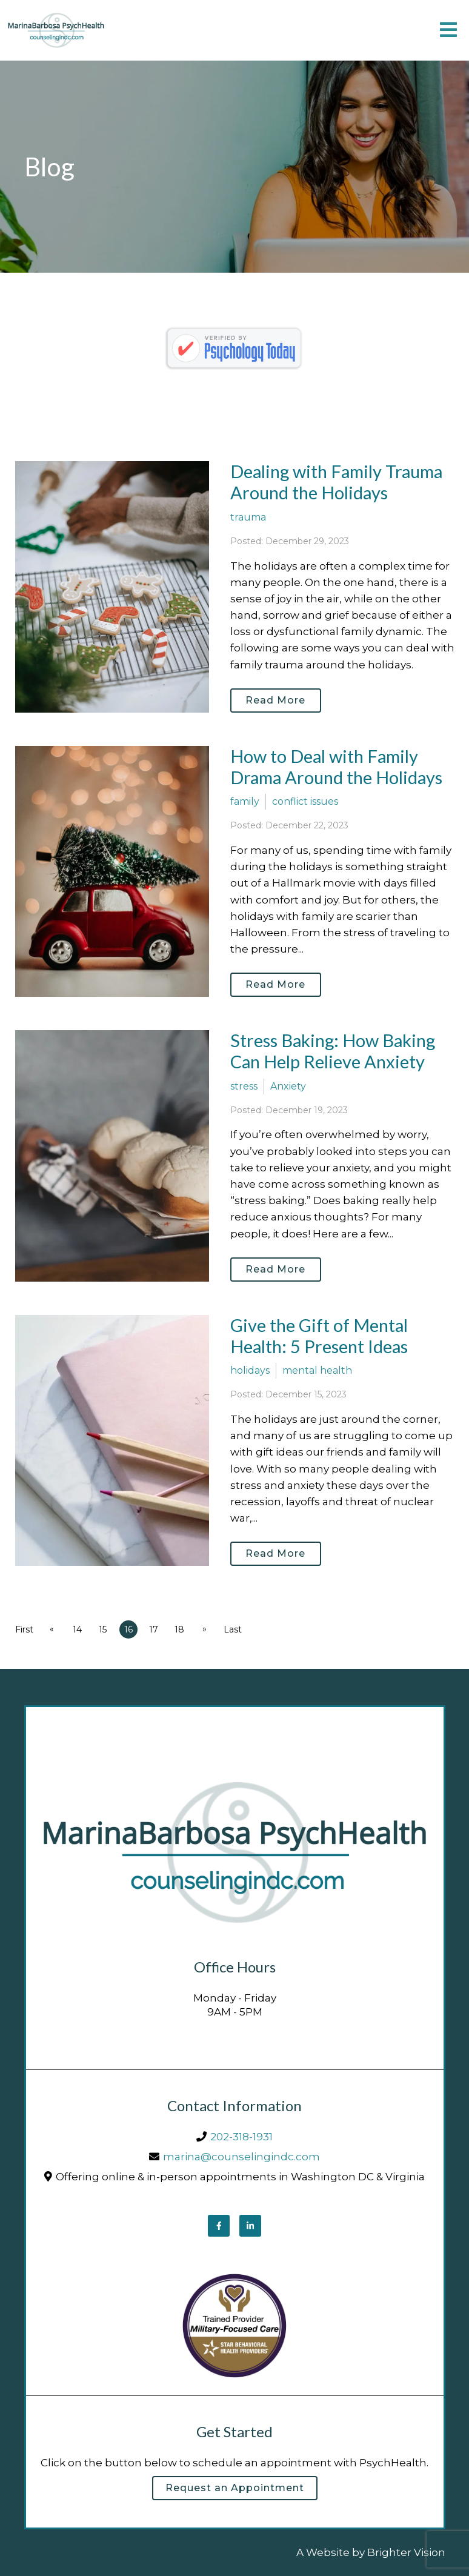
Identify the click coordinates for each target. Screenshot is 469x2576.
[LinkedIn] (250, 2226)
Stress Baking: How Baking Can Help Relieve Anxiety (332, 1051)
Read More (275, 700)
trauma (248, 517)
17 (153, 1629)
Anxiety (288, 1086)
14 (77, 1629)
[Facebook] (219, 2226)
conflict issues (305, 801)
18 (179, 1629)
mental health (317, 1370)
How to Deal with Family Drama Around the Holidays (336, 766)
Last (233, 1629)
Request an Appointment (234, 2488)
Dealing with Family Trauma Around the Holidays (336, 482)
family (244, 801)
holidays (250, 1370)
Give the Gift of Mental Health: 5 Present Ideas (319, 1335)
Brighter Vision (406, 2552)
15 (103, 1629)
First (24, 1629)
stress (244, 1086)
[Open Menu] (448, 30)
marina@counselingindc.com (241, 2157)
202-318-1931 (241, 2137)
